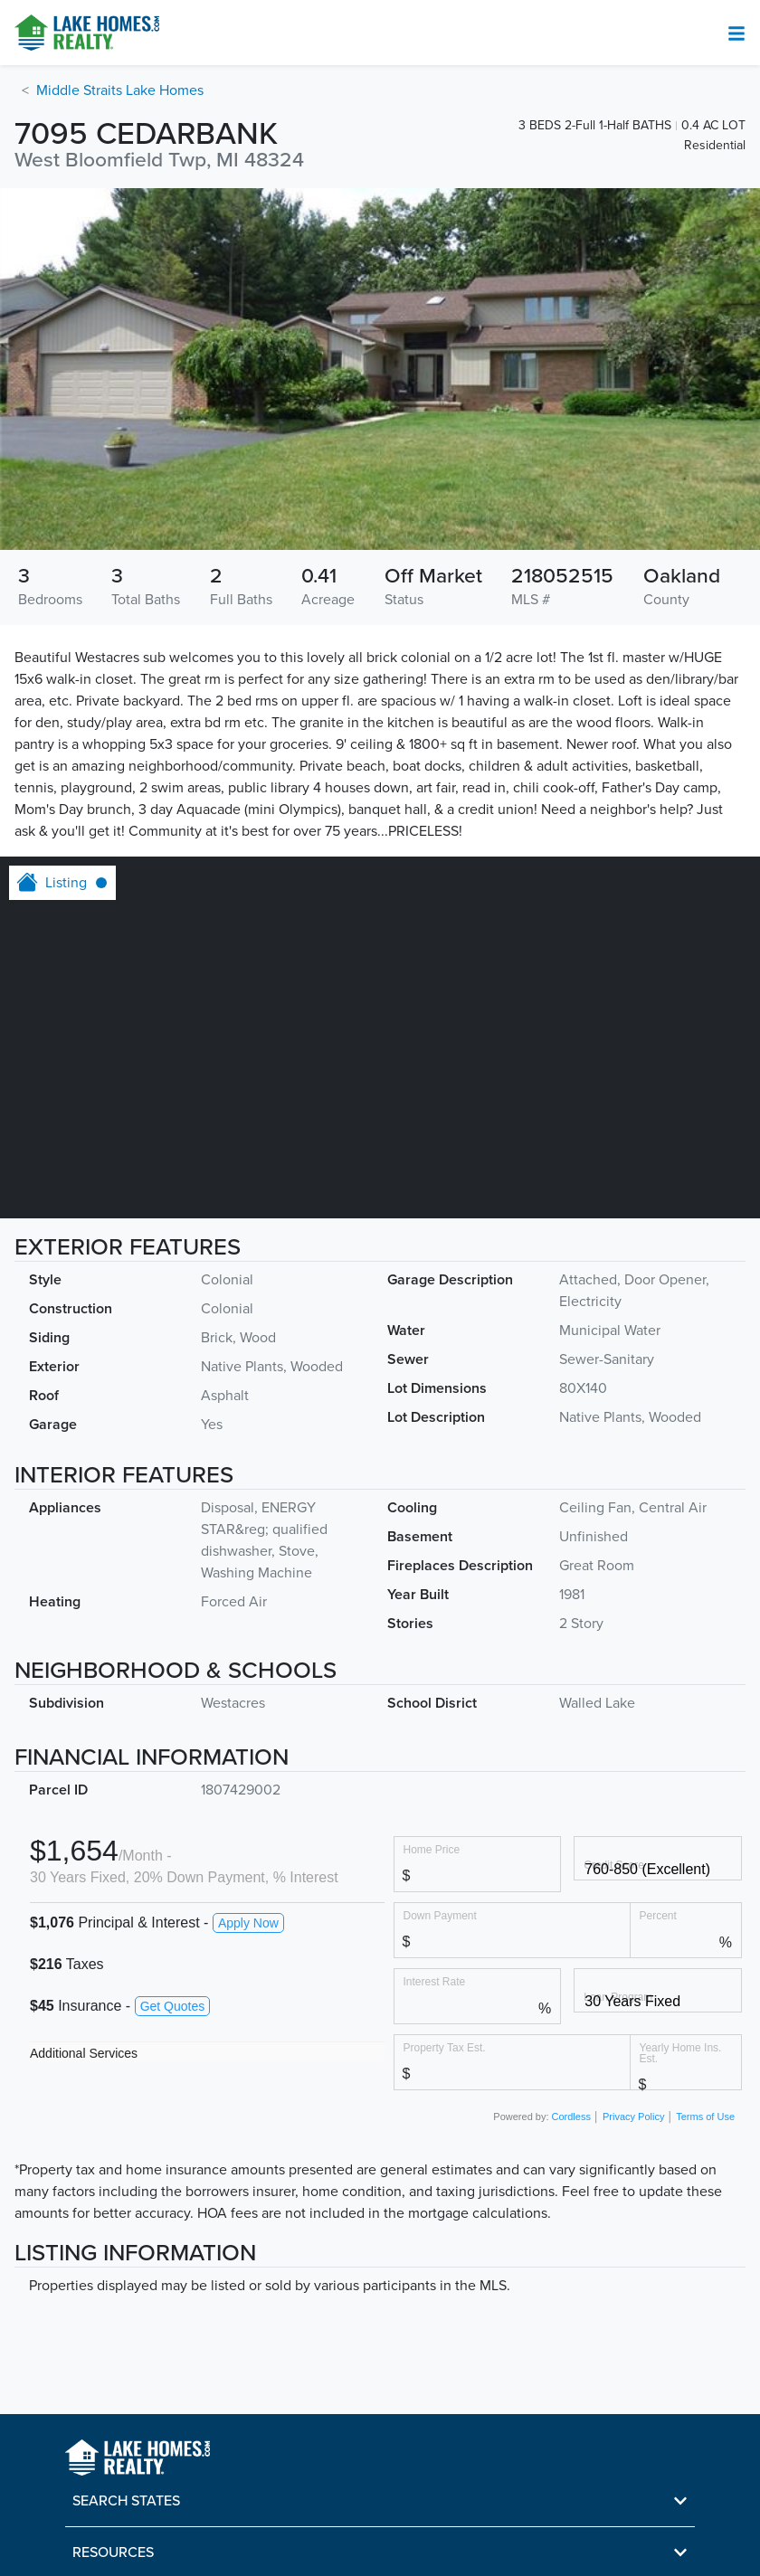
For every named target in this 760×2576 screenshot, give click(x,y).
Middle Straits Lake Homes (120, 90)
